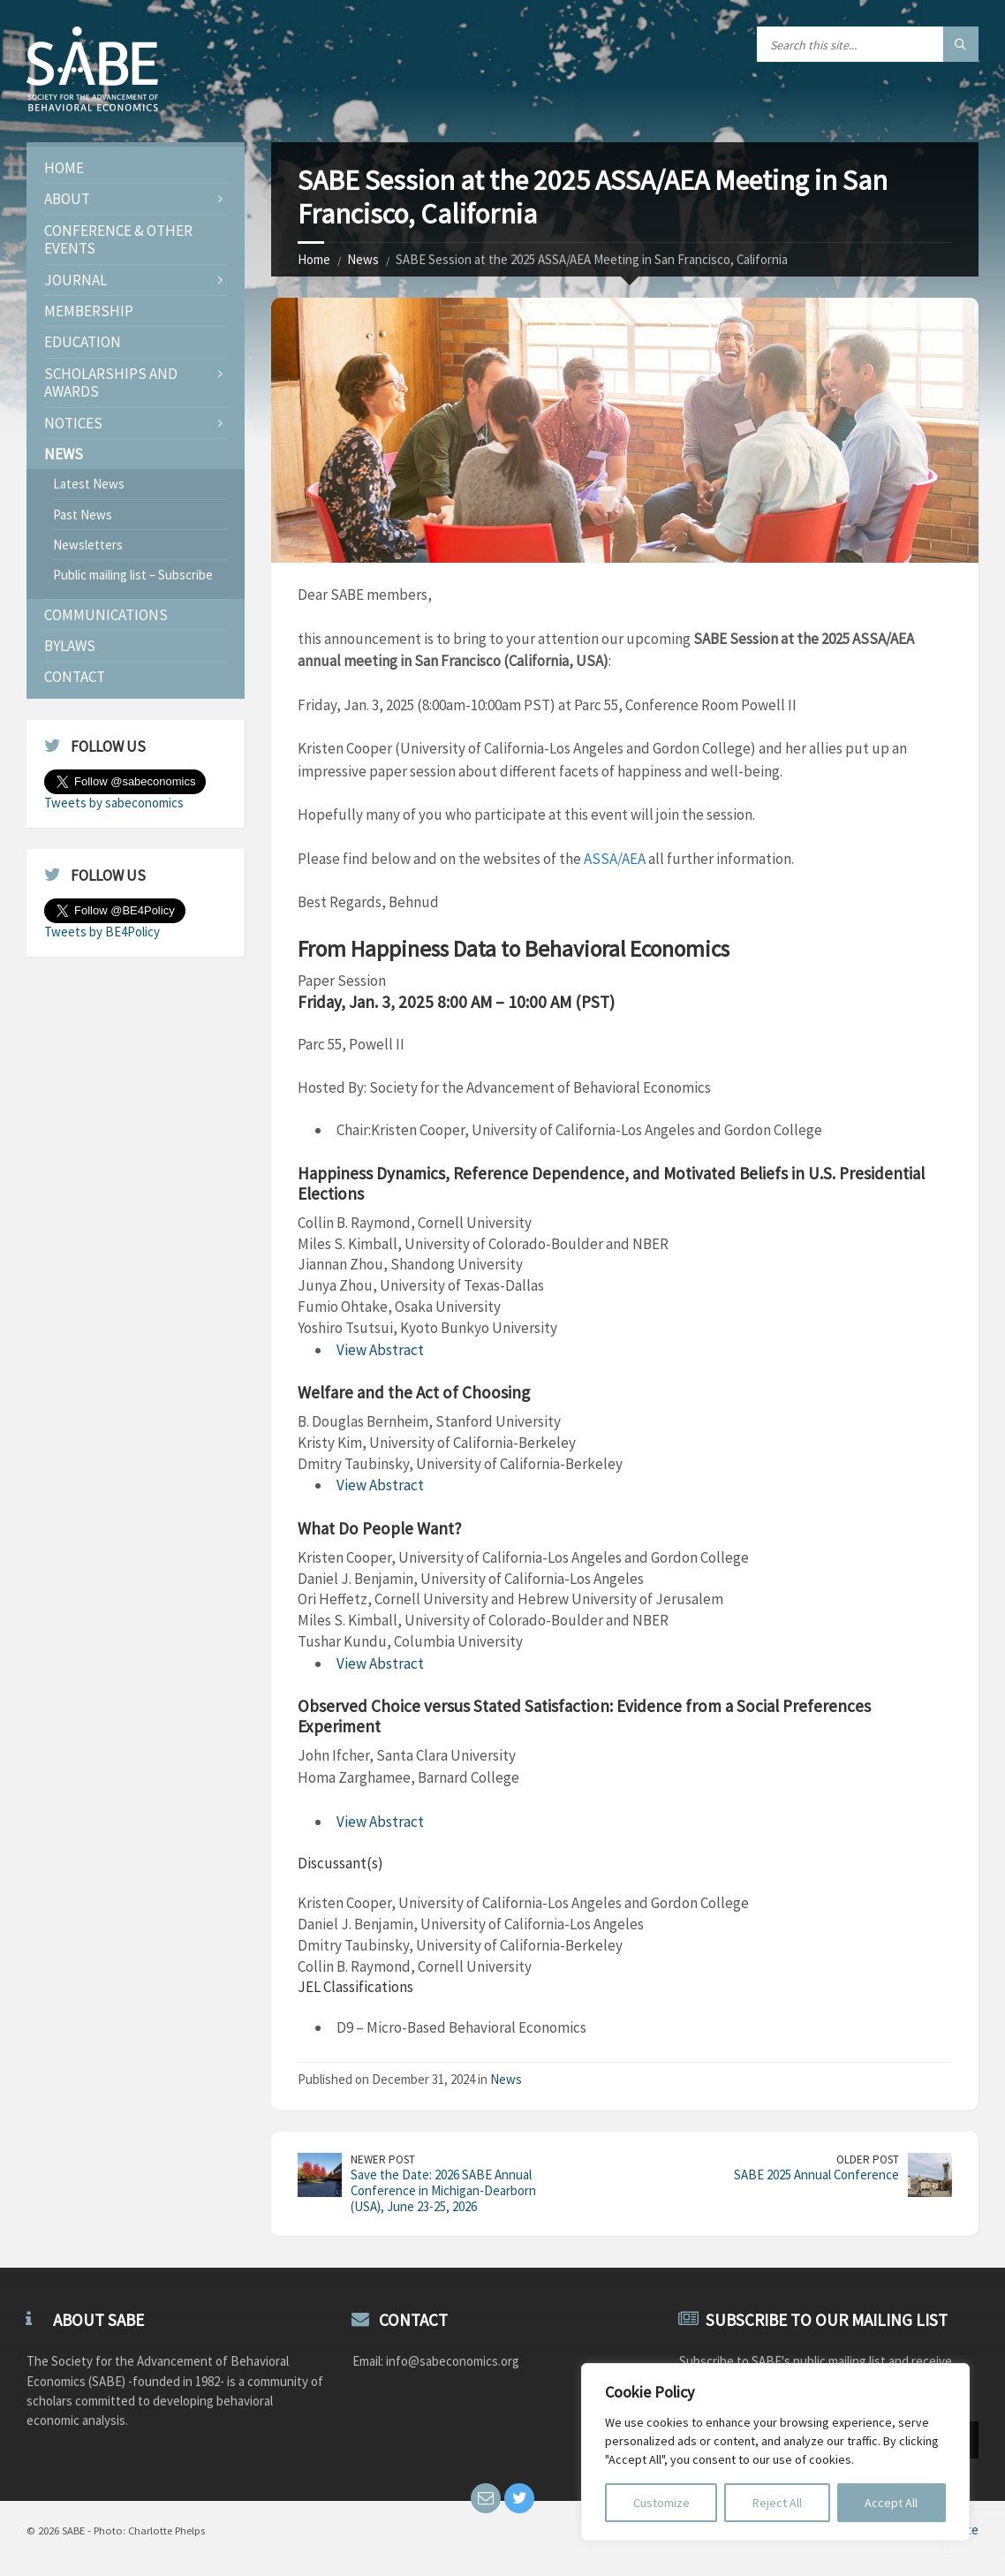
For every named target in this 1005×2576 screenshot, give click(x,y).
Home (314, 259)
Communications (106, 615)
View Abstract (380, 1350)
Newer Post (383, 2159)
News (363, 259)
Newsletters (88, 544)
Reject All (777, 2503)
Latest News (89, 483)
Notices (73, 423)
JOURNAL (75, 280)
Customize (661, 2503)
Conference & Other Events (118, 239)
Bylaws (69, 645)
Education (82, 342)
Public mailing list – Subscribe (133, 574)
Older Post (867, 2159)
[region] (775, 2452)
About (67, 198)
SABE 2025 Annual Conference (816, 2174)
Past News (82, 514)
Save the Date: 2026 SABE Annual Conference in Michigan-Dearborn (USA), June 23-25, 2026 (443, 2190)
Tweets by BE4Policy (102, 931)
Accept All (891, 2503)
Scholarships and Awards (111, 382)
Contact (74, 676)
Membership (88, 311)
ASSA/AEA (615, 858)
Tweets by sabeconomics (114, 802)
